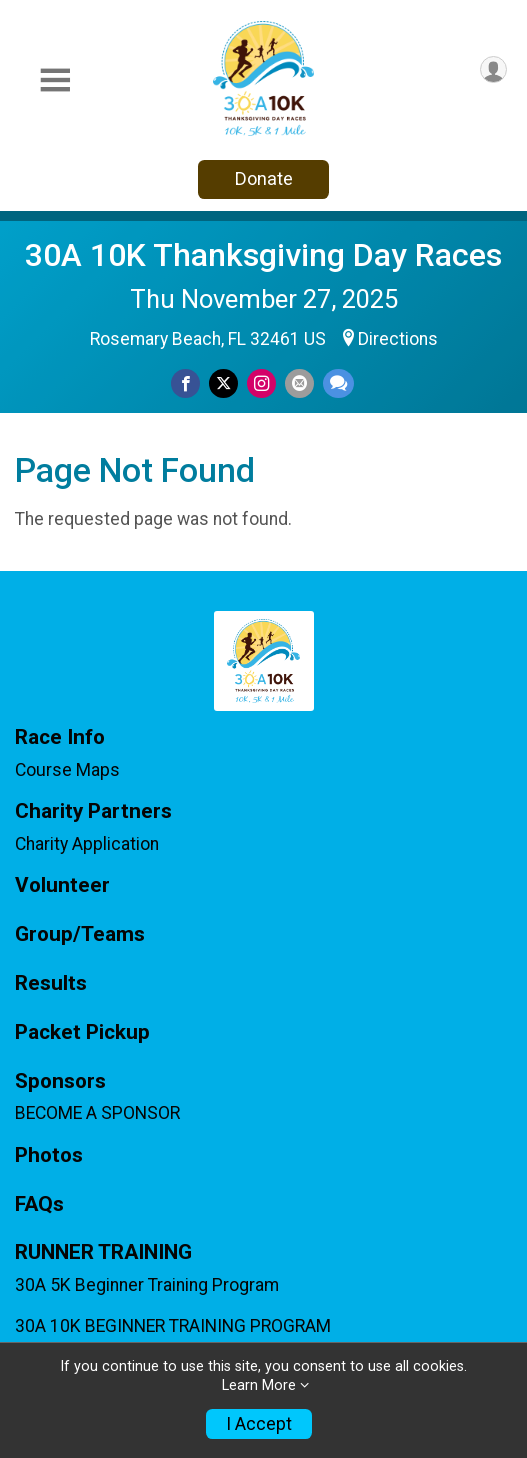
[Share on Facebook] (185, 383)
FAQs (39, 1204)
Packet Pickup (82, 1032)
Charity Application (87, 844)
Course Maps (67, 770)
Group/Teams (80, 934)
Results (51, 983)
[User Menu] (493, 69)
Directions (398, 339)
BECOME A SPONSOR (97, 1113)
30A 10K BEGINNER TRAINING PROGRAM (173, 1326)
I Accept (259, 1424)
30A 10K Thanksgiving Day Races (263, 255)
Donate (264, 178)
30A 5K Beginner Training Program (147, 1285)
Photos (49, 1155)
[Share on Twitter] (223, 383)
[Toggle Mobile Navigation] (55, 80)
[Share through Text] (338, 383)
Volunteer (62, 885)
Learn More (259, 1385)
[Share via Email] (299, 383)
